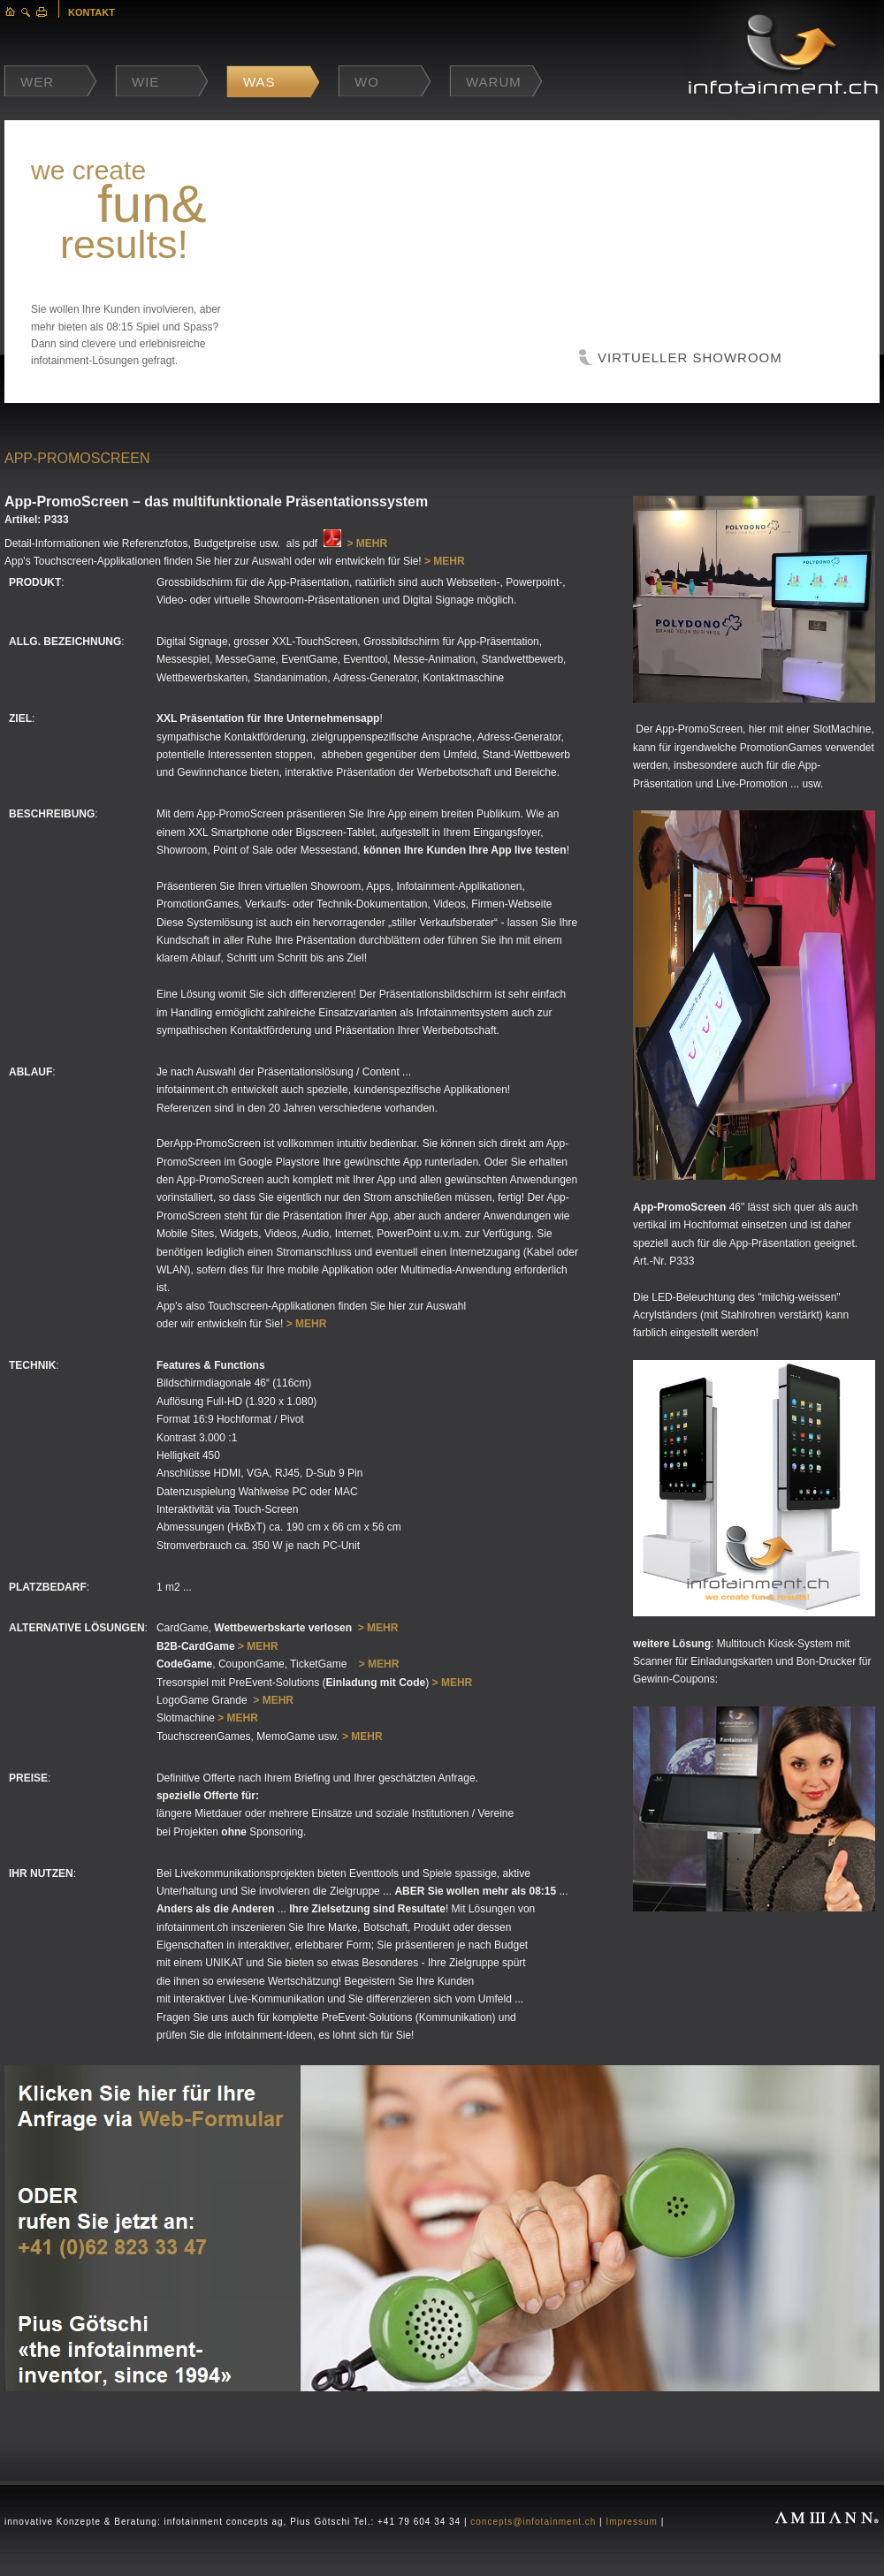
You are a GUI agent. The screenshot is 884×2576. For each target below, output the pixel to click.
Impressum (631, 2522)
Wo (366, 81)
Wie (145, 81)
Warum (494, 81)
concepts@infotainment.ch (533, 2522)
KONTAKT (91, 12)
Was (259, 81)
